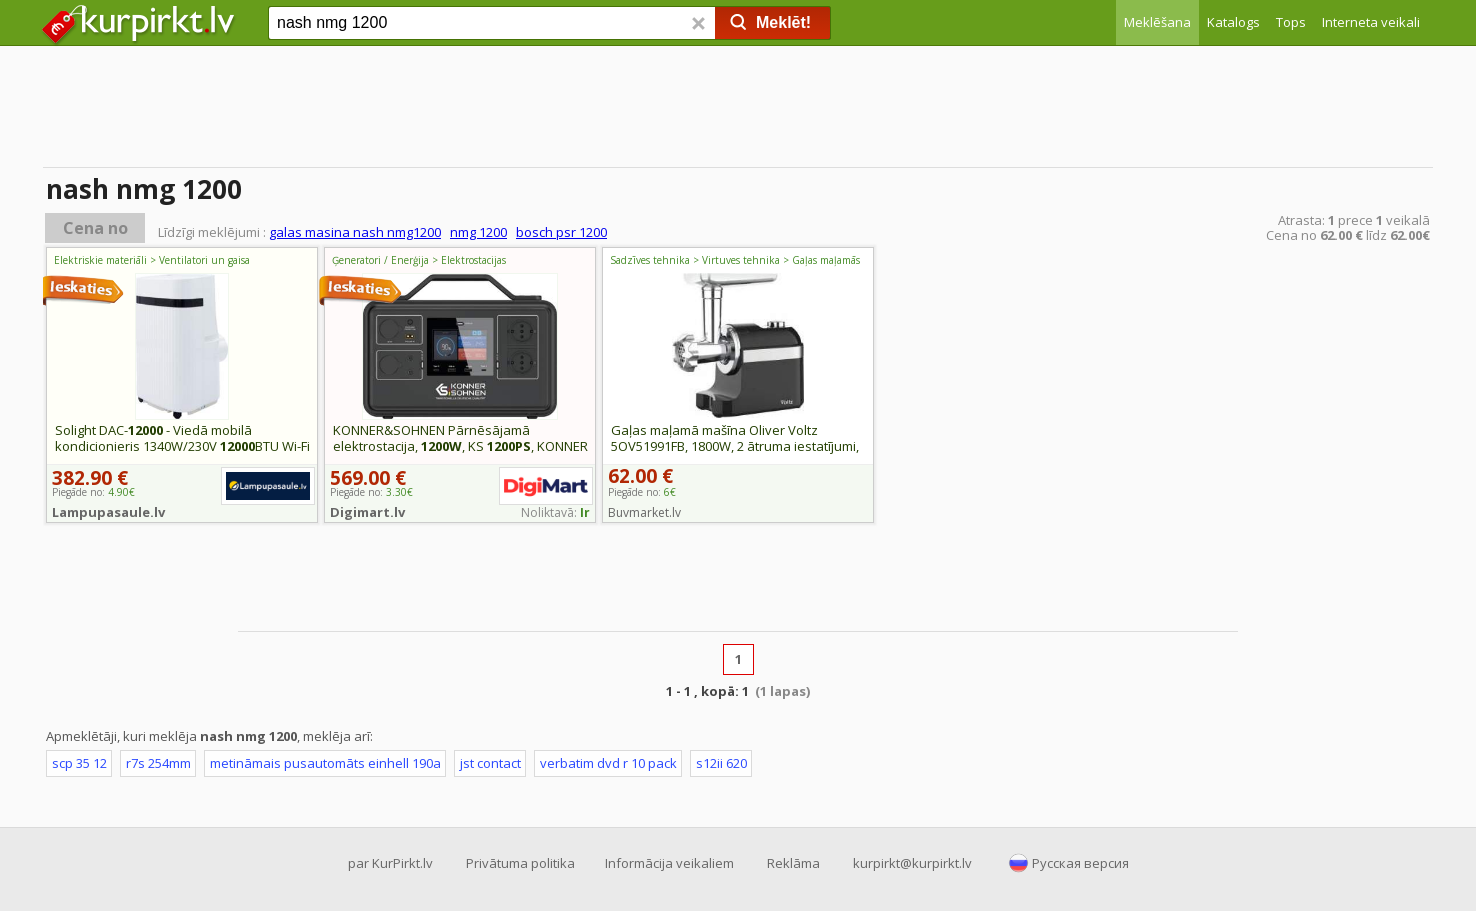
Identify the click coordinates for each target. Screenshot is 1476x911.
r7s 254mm (158, 763)
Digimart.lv (367, 512)
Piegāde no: (642, 492)
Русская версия (1080, 863)
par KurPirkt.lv (390, 863)
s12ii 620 (721, 763)
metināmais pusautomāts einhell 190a (325, 763)
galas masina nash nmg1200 (355, 232)
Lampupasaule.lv (108, 512)
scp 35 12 (79, 763)
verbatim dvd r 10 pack (608, 763)
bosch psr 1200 (561, 232)
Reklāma (793, 863)
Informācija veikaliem (669, 863)
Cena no (95, 228)
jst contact (490, 763)
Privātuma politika (520, 863)
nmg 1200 (478, 232)
